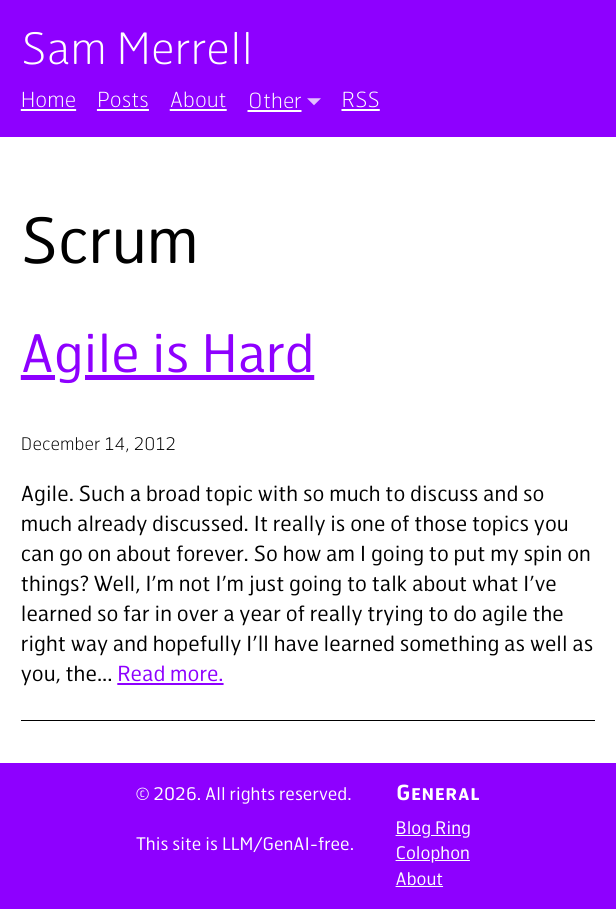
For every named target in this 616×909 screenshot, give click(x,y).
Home (48, 99)
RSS (360, 99)
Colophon (433, 853)
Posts (123, 99)
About (198, 99)
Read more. (170, 673)
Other (275, 99)
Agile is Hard (167, 351)
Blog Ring (433, 828)
